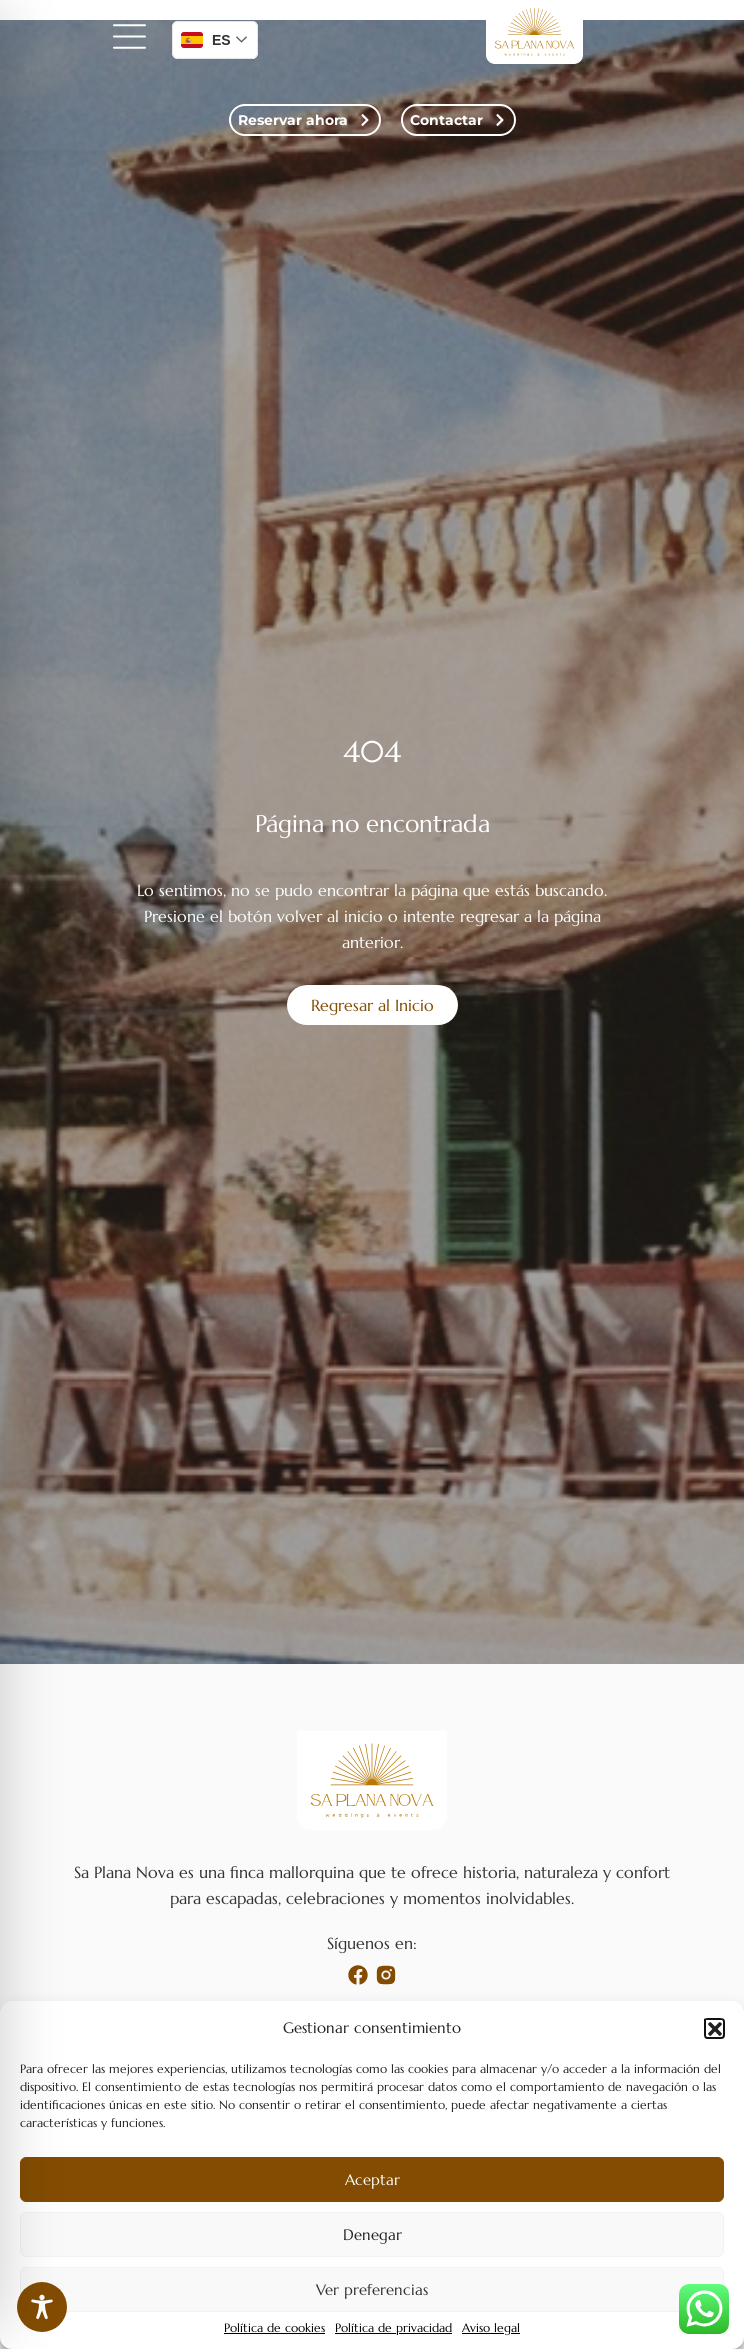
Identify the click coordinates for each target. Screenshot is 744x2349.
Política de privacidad (393, 2328)
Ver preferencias (372, 2289)
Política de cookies (274, 2328)
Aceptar (372, 2179)
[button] (714, 2028)
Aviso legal (491, 2328)
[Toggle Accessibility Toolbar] (42, 2307)
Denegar (372, 2234)
